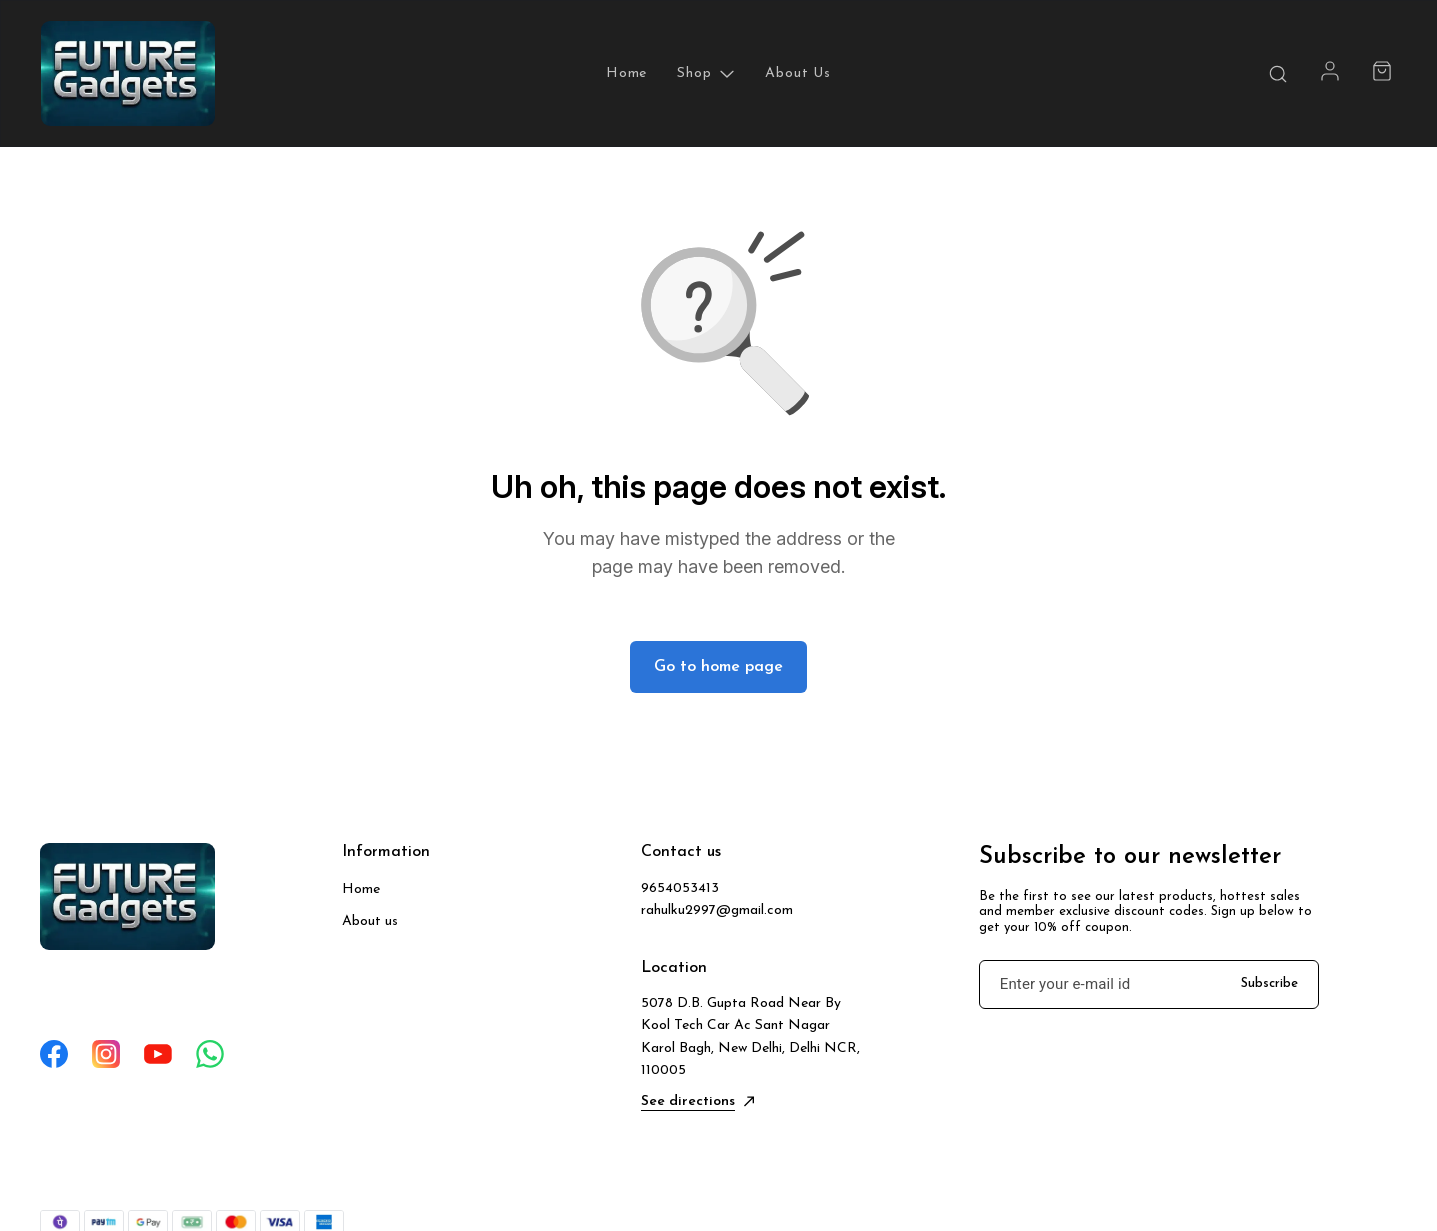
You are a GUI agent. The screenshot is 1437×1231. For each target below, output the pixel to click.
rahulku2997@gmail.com (717, 910)
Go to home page (718, 667)
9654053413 (680, 888)
